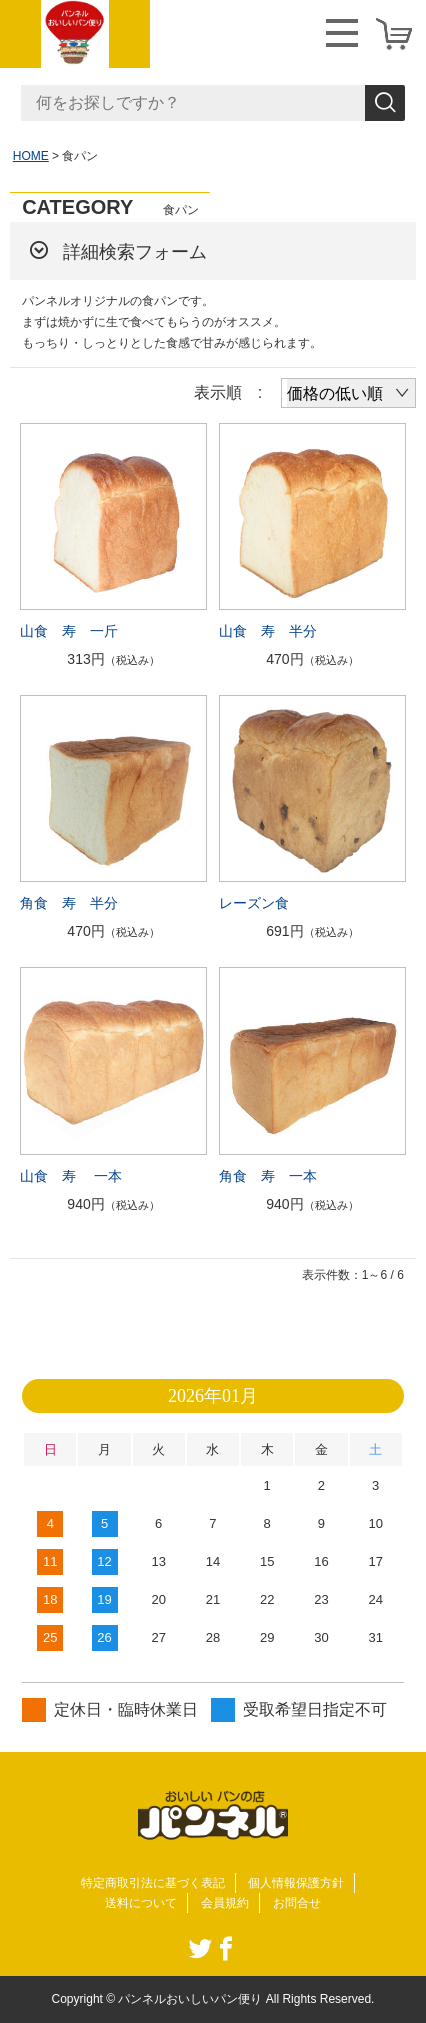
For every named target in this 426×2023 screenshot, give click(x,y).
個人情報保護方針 (296, 1883)
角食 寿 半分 (69, 903)
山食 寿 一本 (71, 1176)
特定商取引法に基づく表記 (153, 1883)
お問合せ (297, 1903)
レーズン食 (254, 903)
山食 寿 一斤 (69, 631)
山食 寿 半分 (268, 631)
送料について (141, 1903)
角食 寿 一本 (268, 1176)
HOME (31, 156)
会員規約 (225, 1903)
